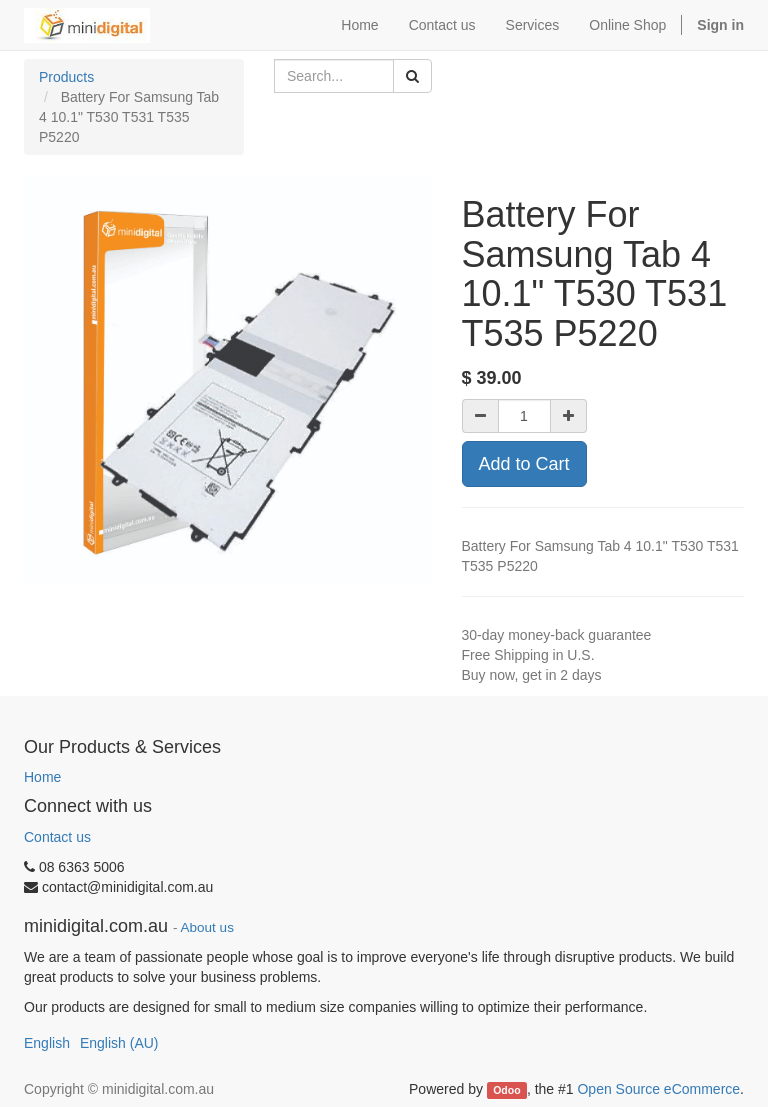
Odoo (506, 1090)
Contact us (57, 837)
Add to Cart (524, 464)
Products (66, 77)
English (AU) (119, 1043)
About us (207, 927)
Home (42, 777)
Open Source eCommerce (658, 1089)
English (47, 1043)
